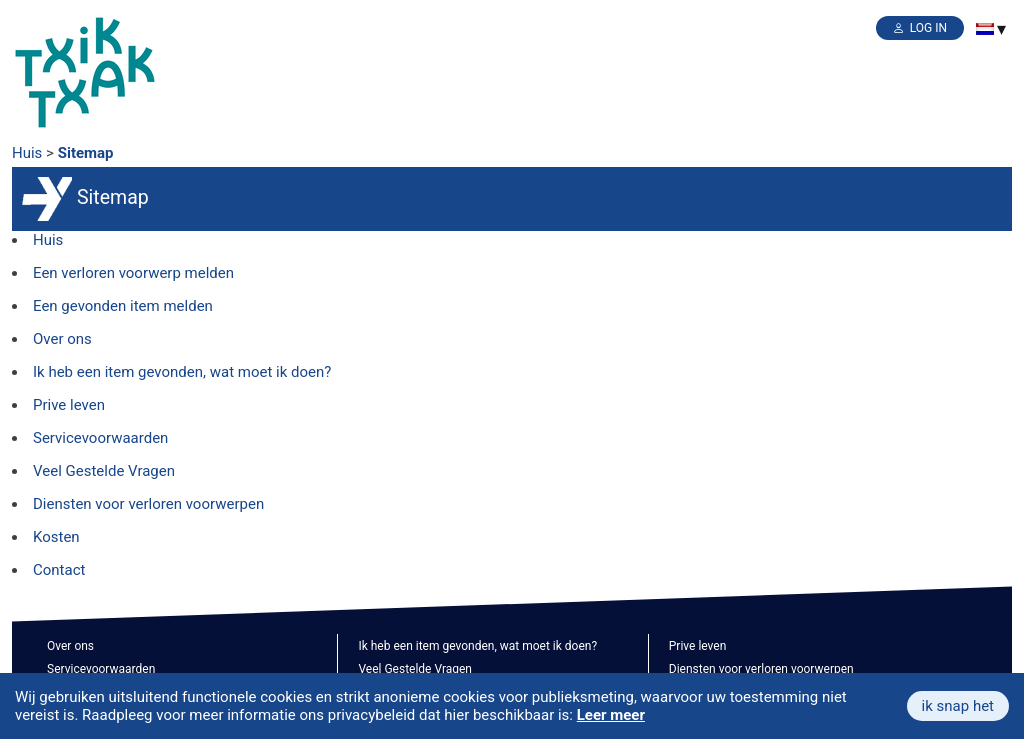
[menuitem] (985, 29)
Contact (59, 570)
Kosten (56, 537)
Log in (928, 28)
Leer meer (611, 715)
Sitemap (86, 153)
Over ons (62, 339)
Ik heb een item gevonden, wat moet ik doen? (182, 372)
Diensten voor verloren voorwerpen (148, 504)
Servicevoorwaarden (100, 438)
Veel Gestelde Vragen (104, 471)
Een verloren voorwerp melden (133, 273)
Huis (27, 153)
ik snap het (958, 706)
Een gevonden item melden (123, 306)
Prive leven (69, 405)
